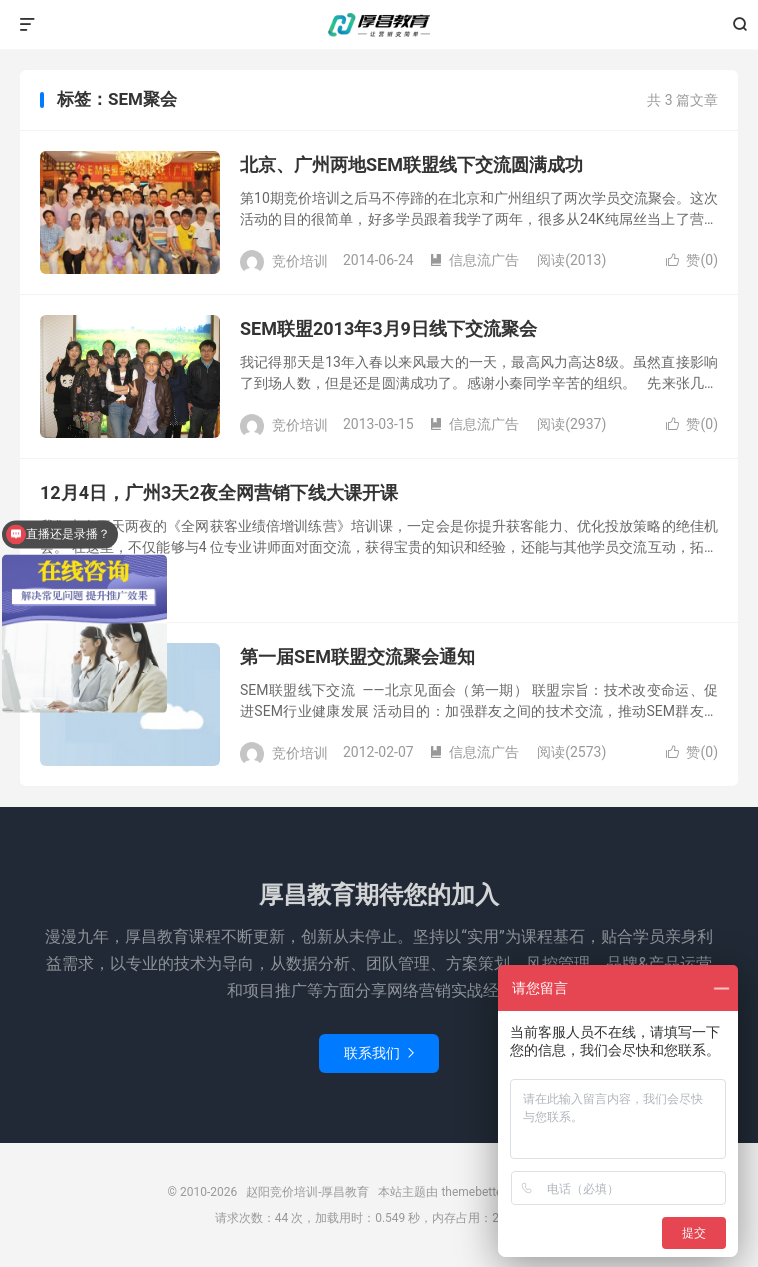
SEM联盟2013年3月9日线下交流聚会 (388, 328)
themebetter (473, 1192)
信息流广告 (474, 260)
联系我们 (379, 1053)
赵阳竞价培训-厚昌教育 (379, 25)
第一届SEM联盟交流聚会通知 (357, 656)
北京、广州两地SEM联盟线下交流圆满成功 (411, 164)
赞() (692, 260)
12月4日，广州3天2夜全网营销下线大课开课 (219, 492)
